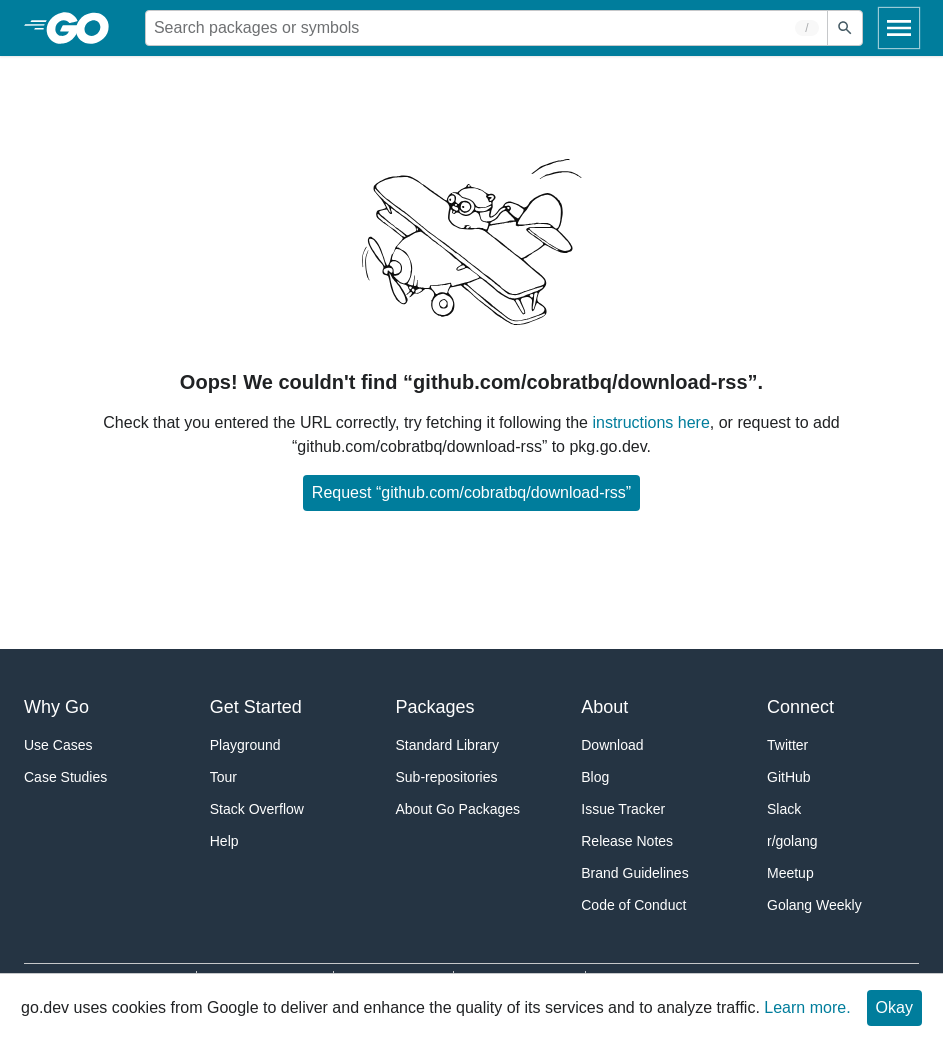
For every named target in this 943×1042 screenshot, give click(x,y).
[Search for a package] (486, 28)
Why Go (56, 707)
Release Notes (627, 841)
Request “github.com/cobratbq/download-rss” (471, 492)
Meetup (790, 873)
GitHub (789, 777)
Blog (595, 777)
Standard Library (448, 745)
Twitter (787, 745)
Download (612, 745)
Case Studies (65, 777)
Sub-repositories (447, 777)
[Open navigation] (899, 28)
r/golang (792, 841)
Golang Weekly (814, 905)
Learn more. (807, 1007)
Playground (245, 745)
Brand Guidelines (634, 873)
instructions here (650, 422)
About (604, 707)
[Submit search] (845, 28)
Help (224, 841)
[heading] (84, 28)
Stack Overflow (257, 809)
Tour (223, 777)
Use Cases (58, 745)
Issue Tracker (623, 809)
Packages (435, 707)
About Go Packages (458, 809)
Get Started (256, 707)
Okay (894, 1007)
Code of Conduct (633, 905)
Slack (784, 809)
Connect (800, 707)
